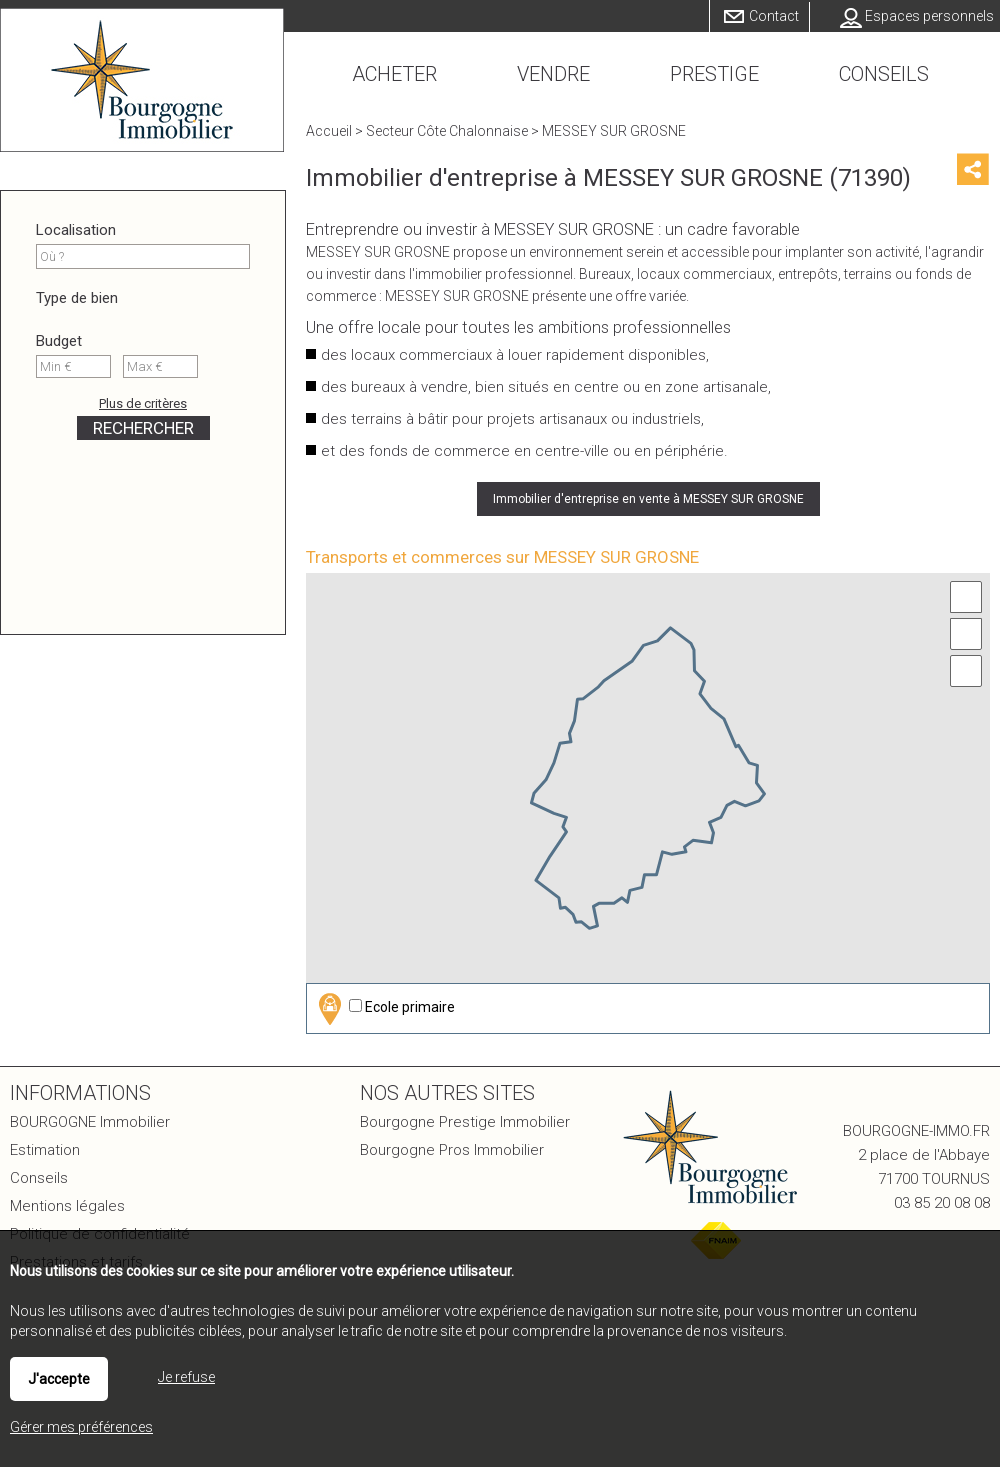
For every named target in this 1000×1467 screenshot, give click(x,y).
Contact (774, 16)
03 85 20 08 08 (942, 1203)
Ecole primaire (384, 1008)
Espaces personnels (929, 16)
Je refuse (186, 1377)
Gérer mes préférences (81, 1427)
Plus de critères (143, 403)
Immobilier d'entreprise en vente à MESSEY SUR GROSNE (648, 499)
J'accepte (59, 1379)
